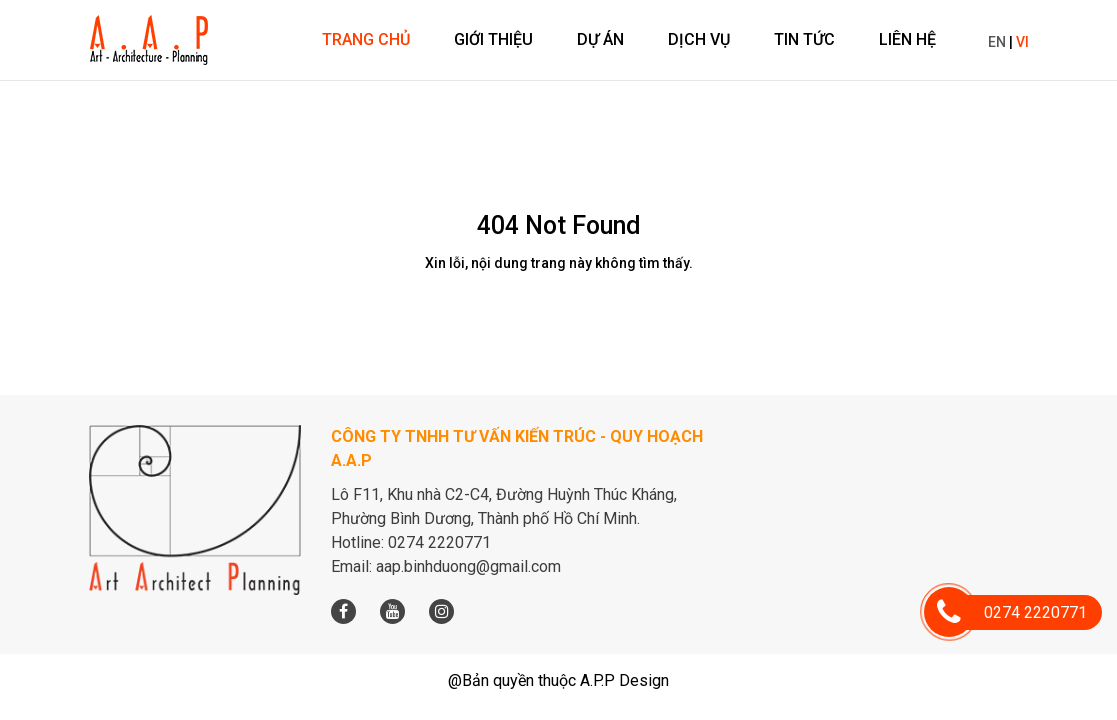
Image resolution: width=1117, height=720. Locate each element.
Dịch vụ (699, 39)
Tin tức (804, 39)
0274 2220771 (1018, 612)
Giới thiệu (493, 39)
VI (1022, 42)
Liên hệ (907, 39)
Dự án (600, 39)
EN (997, 42)
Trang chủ (366, 39)
